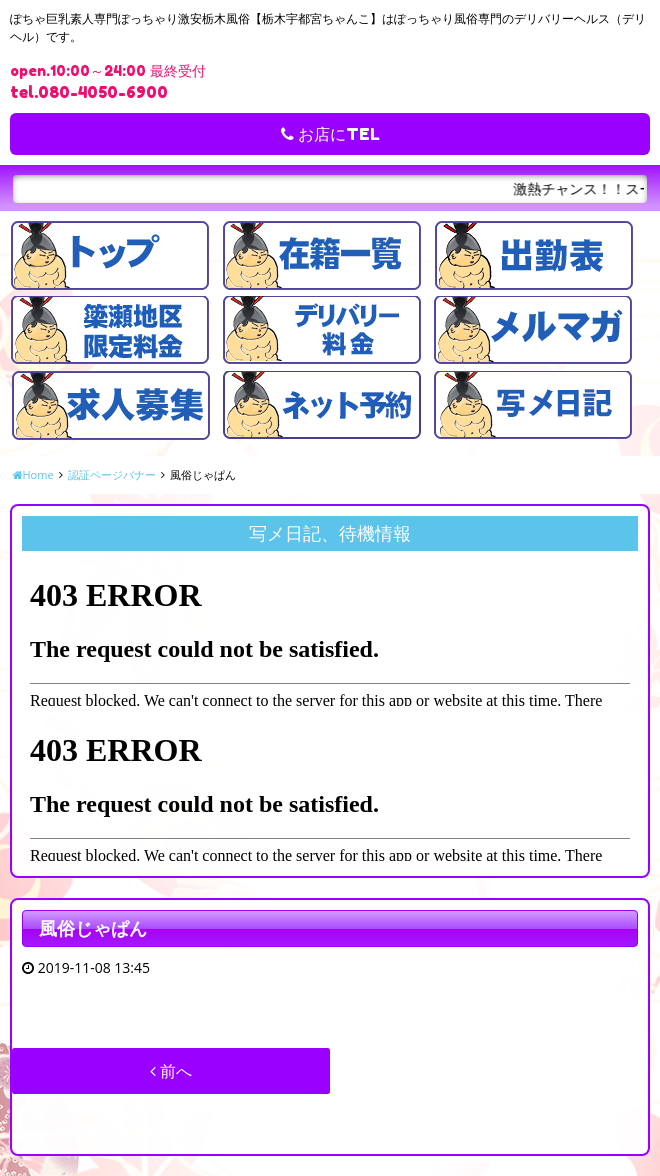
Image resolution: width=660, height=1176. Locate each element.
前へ (171, 1071)
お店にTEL (330, 134)
